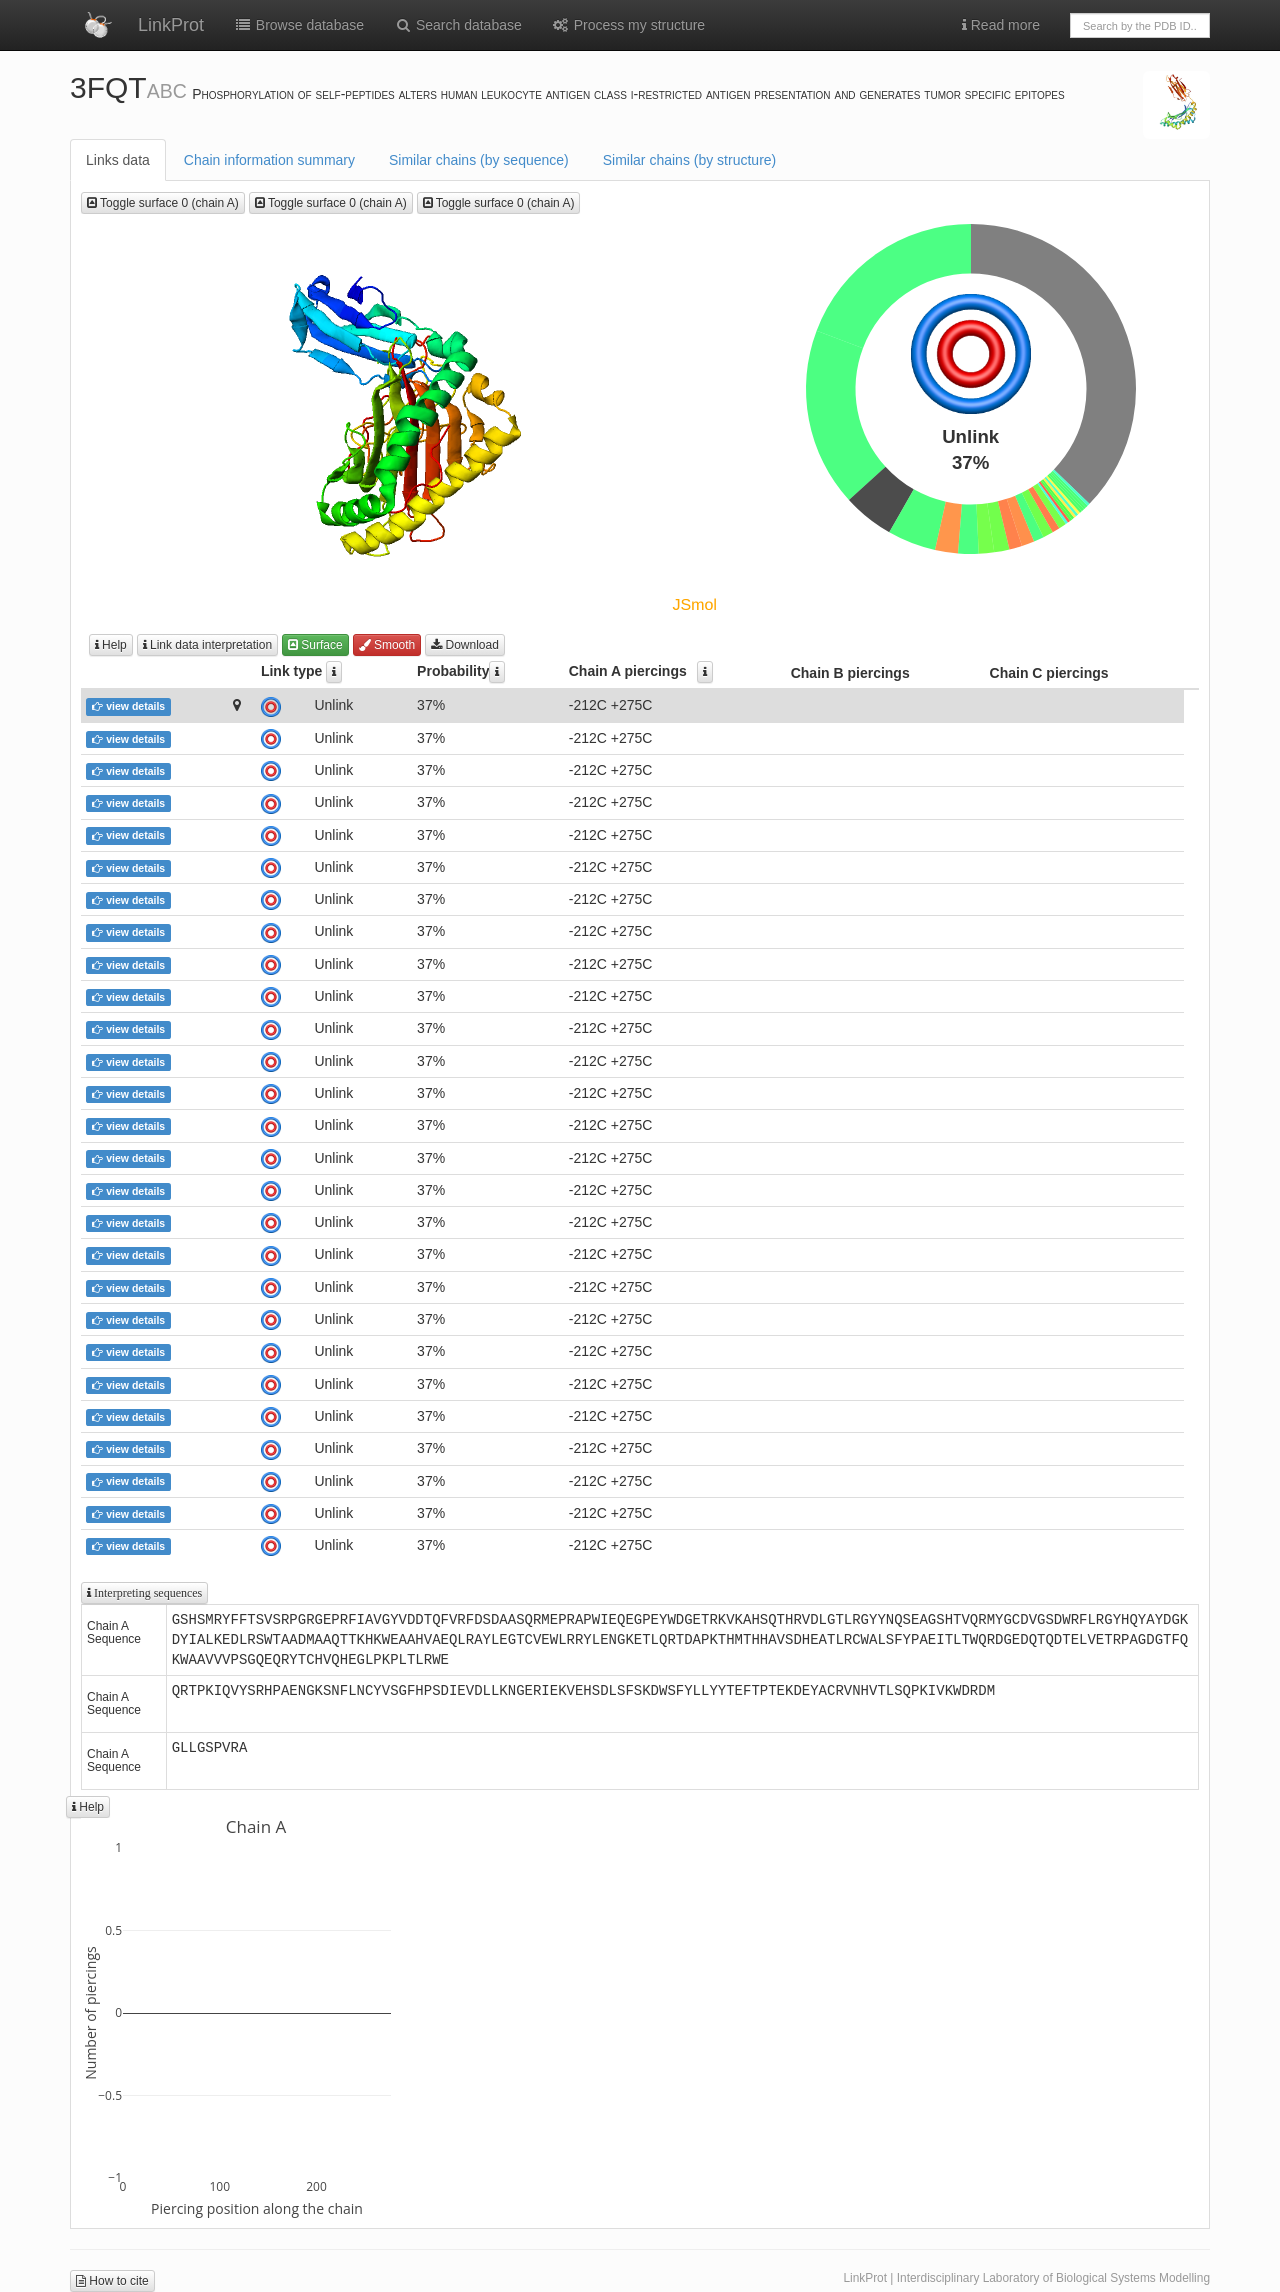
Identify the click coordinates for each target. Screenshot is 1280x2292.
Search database (458, 25)
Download (465, 645)
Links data (118, 160)
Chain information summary (269, 160)
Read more (1001, 25)
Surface (315, 645)
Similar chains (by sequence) (479, 160)
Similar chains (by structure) (690, 160)
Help (111, 645)
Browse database (299, 25)
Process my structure (628, 25)
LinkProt (171, 25)
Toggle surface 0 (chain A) (163, 203)
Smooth (387, 645)
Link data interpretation (207, 645)
